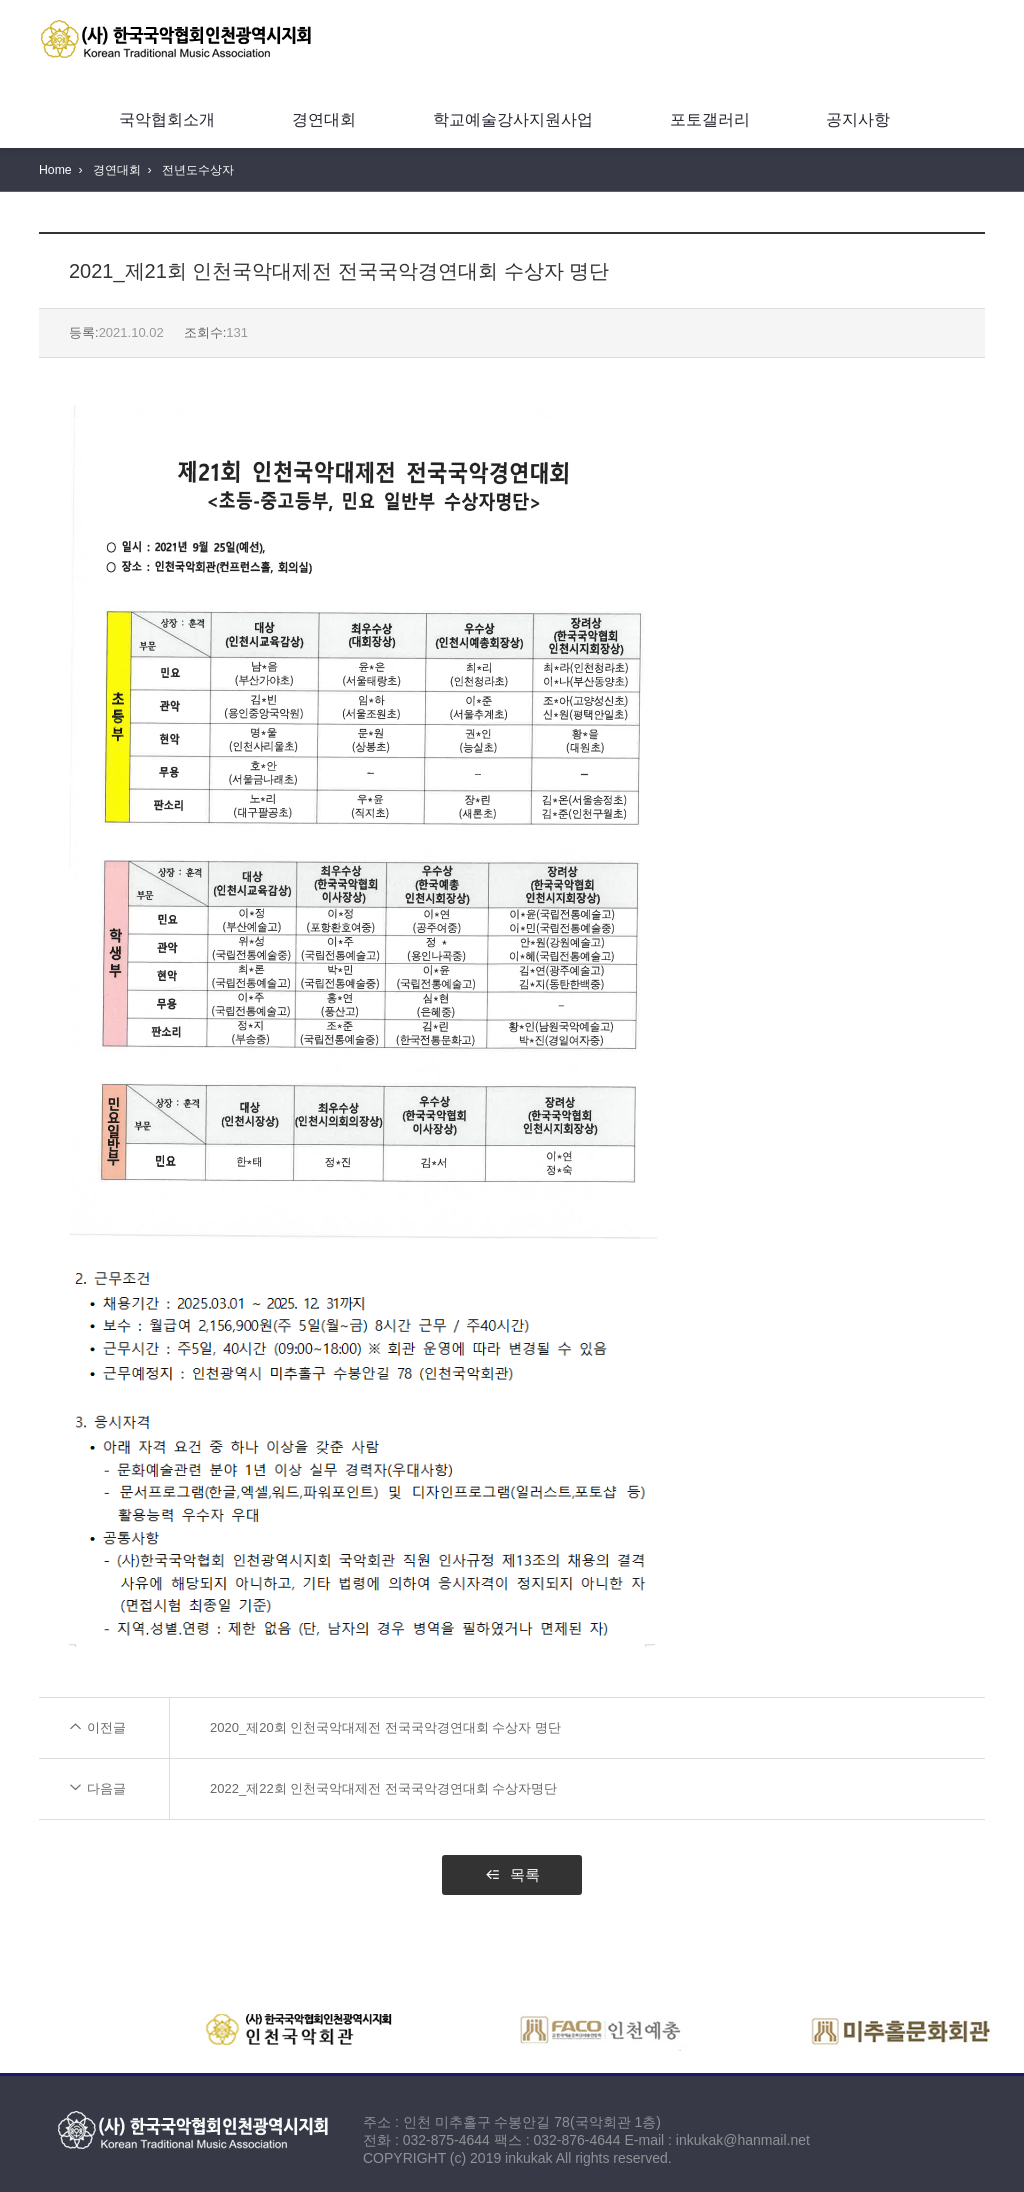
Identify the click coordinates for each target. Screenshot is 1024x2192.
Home (55, 170)
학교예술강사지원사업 (513, 119)
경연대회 (324, 119)
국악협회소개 (167, 119)
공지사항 (858, 119)
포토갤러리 (710, 119)
